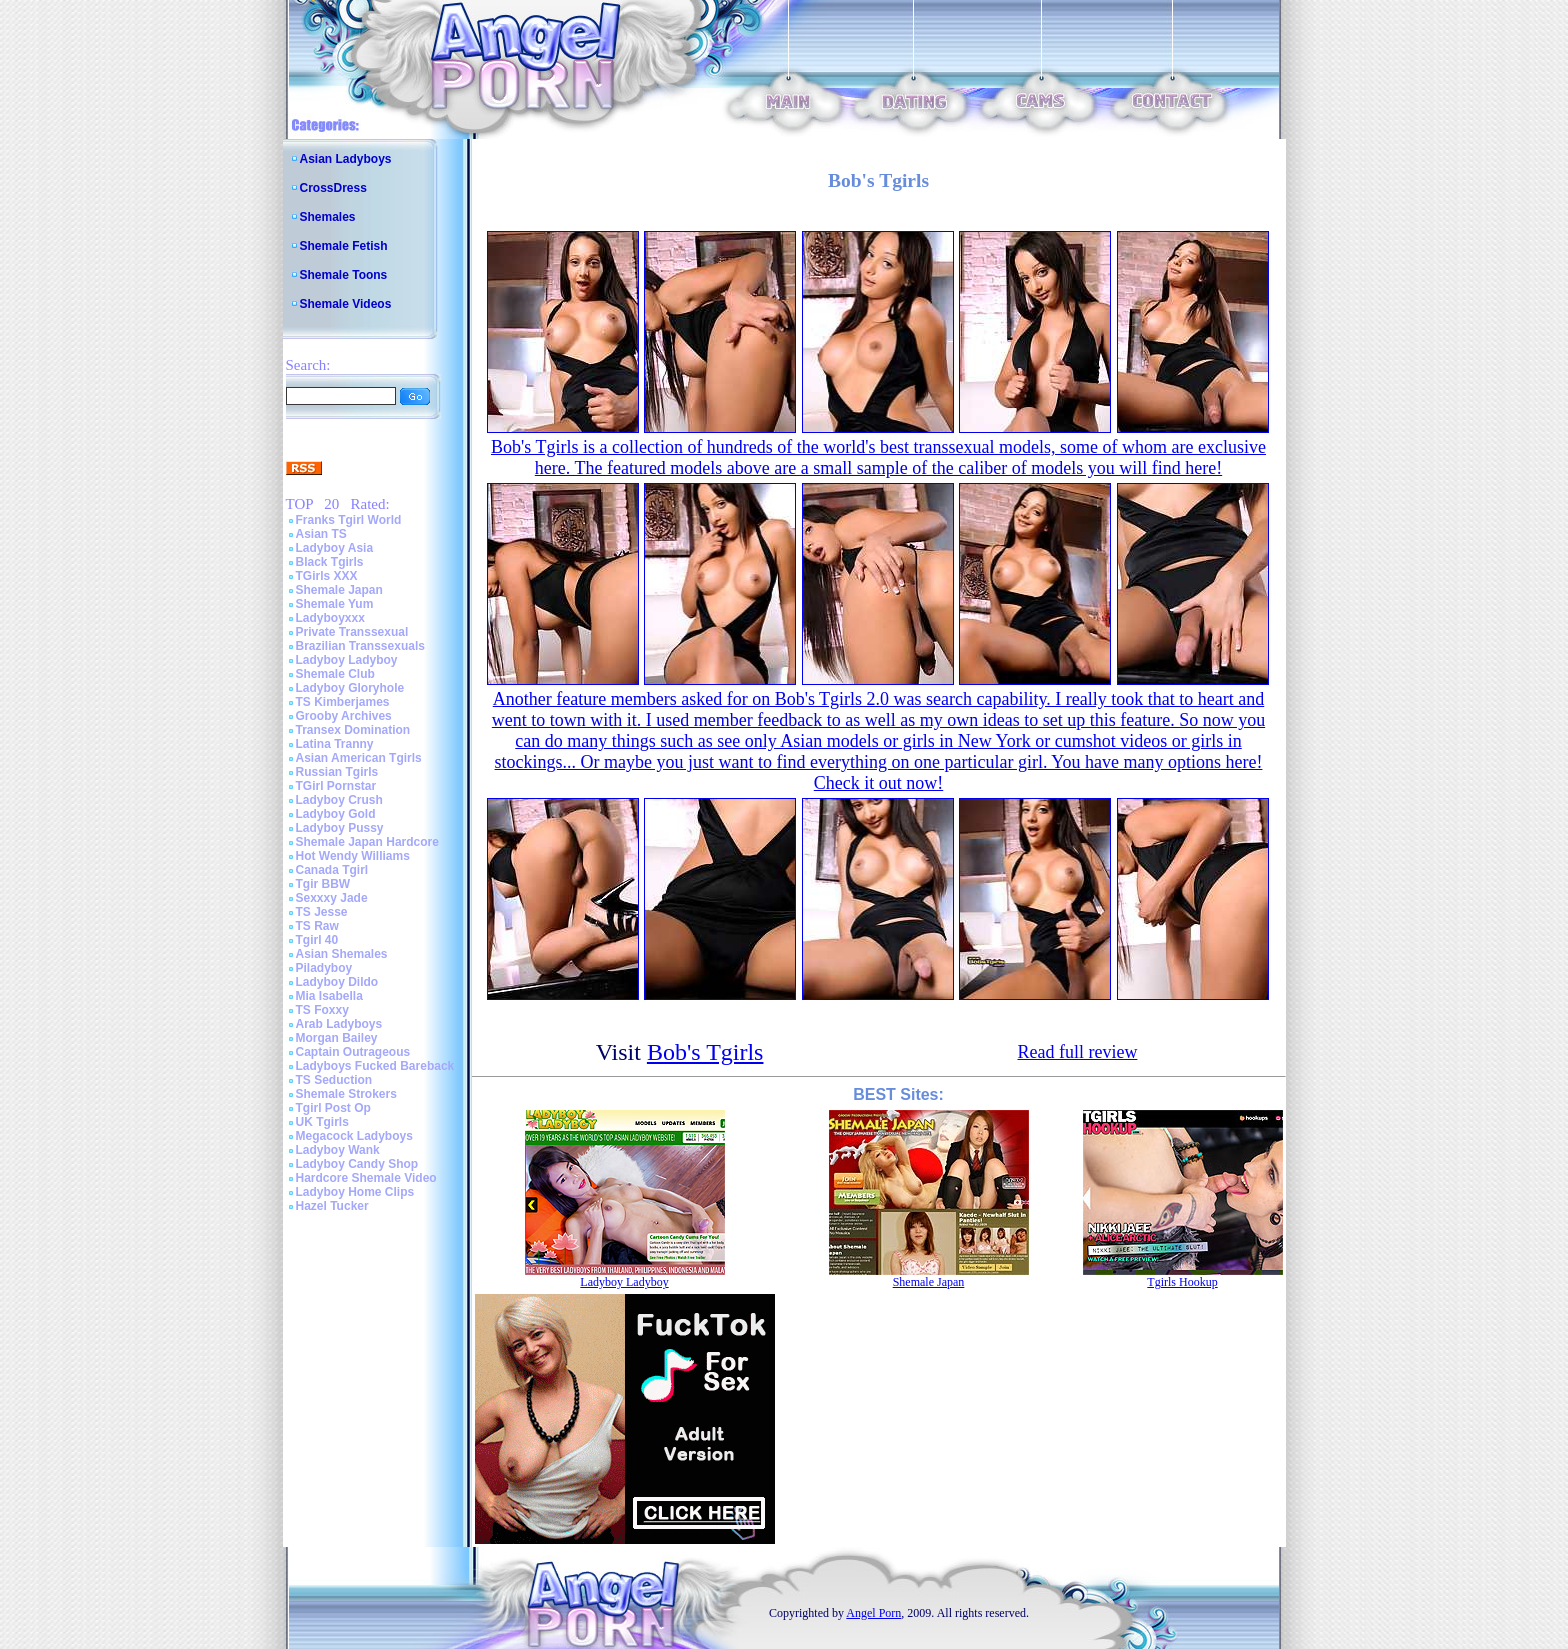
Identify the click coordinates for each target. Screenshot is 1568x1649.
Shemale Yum (335, 604)
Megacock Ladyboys (354, 1136)
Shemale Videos (346, 304)
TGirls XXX (327, 576)
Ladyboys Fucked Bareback (375, 1066)
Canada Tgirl (332, 870)
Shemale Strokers (346, 1094)
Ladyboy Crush (339, 800)
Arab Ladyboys (339, 1024)
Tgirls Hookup (1182, 1282)
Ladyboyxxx (330, 618)
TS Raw (317, 926)
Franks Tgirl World (349, 520)
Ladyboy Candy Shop (357, 1164)
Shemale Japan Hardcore (367, 842)
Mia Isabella (329, 996)
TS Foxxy (322, 1010)
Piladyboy (324, 968)
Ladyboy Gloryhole (350, 688)
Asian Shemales (342, 954)
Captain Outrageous (353, 1052)
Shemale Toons (344, 275)
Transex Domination (353, 730)
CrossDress (333, 188)
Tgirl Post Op (333, 1108)
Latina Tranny (335, 744)
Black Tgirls (330, 562)
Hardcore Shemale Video (366, 1178)
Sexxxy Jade (332, 898)
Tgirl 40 (317, 940)
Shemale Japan (339, 590)
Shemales (328, 217)
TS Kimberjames (343, 702)
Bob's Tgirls (705, 1052)
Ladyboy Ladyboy (347, 660)
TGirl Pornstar (336, 786)
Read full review (1077, 1052)
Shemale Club (335, 674)
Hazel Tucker (332, 1206)
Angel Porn (873, 1613)
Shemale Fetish (344, 246)
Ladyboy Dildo (337, 982)
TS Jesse (322, 912)
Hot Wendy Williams (353, 856)
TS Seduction (334, 1080)
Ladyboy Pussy (340, 828)
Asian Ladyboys (346, 159)
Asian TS (321, 534)
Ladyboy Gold (336, 814)
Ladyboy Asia (335, 548)
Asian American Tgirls (359, 758)
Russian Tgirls (337, 772)
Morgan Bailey (337, 1038)
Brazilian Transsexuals (360, 646)
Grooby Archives (344, 716)
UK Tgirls (322, 1122)
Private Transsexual (352, 632)
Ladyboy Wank (338, 1150)
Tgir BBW (323, 884)
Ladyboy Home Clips (355, 1192)
